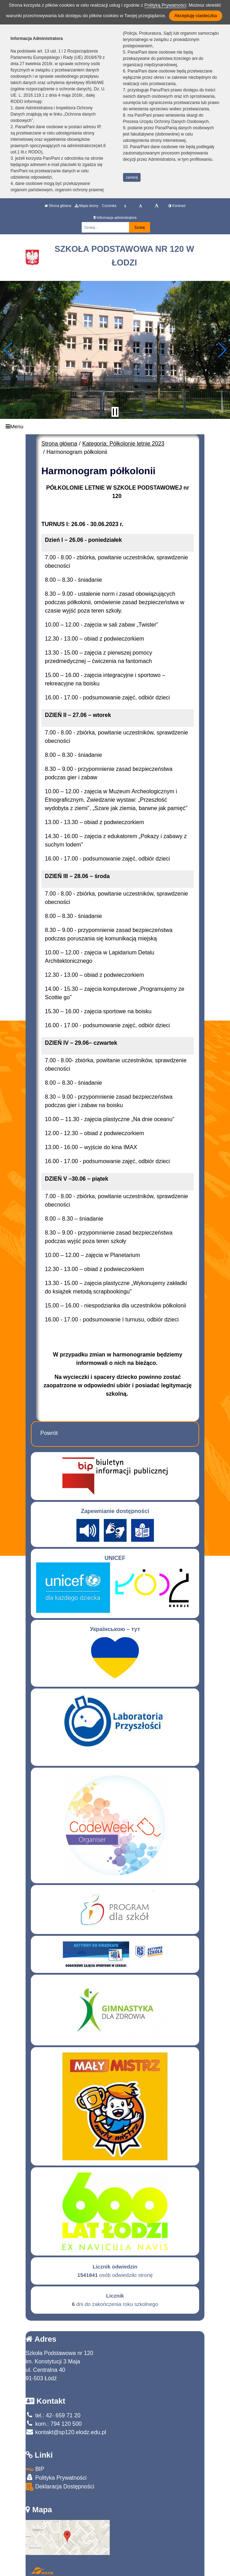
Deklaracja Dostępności (60, 2487)
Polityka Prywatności (56, 2477)
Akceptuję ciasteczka (195, 15)
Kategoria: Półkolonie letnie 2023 (123, 444)
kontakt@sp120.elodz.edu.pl (66, 2432)
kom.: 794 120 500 (54, 2424)
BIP (35, 2469)
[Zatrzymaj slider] (115, 411)
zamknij (132, 177)
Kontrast (176, 206)
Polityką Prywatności (165, 5)
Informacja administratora (115, 218)
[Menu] (115, 427)
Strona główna (58, 206)
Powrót (49, 1433)
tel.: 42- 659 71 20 (53, 2415)
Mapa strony (87, 206)
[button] (8, 350)
